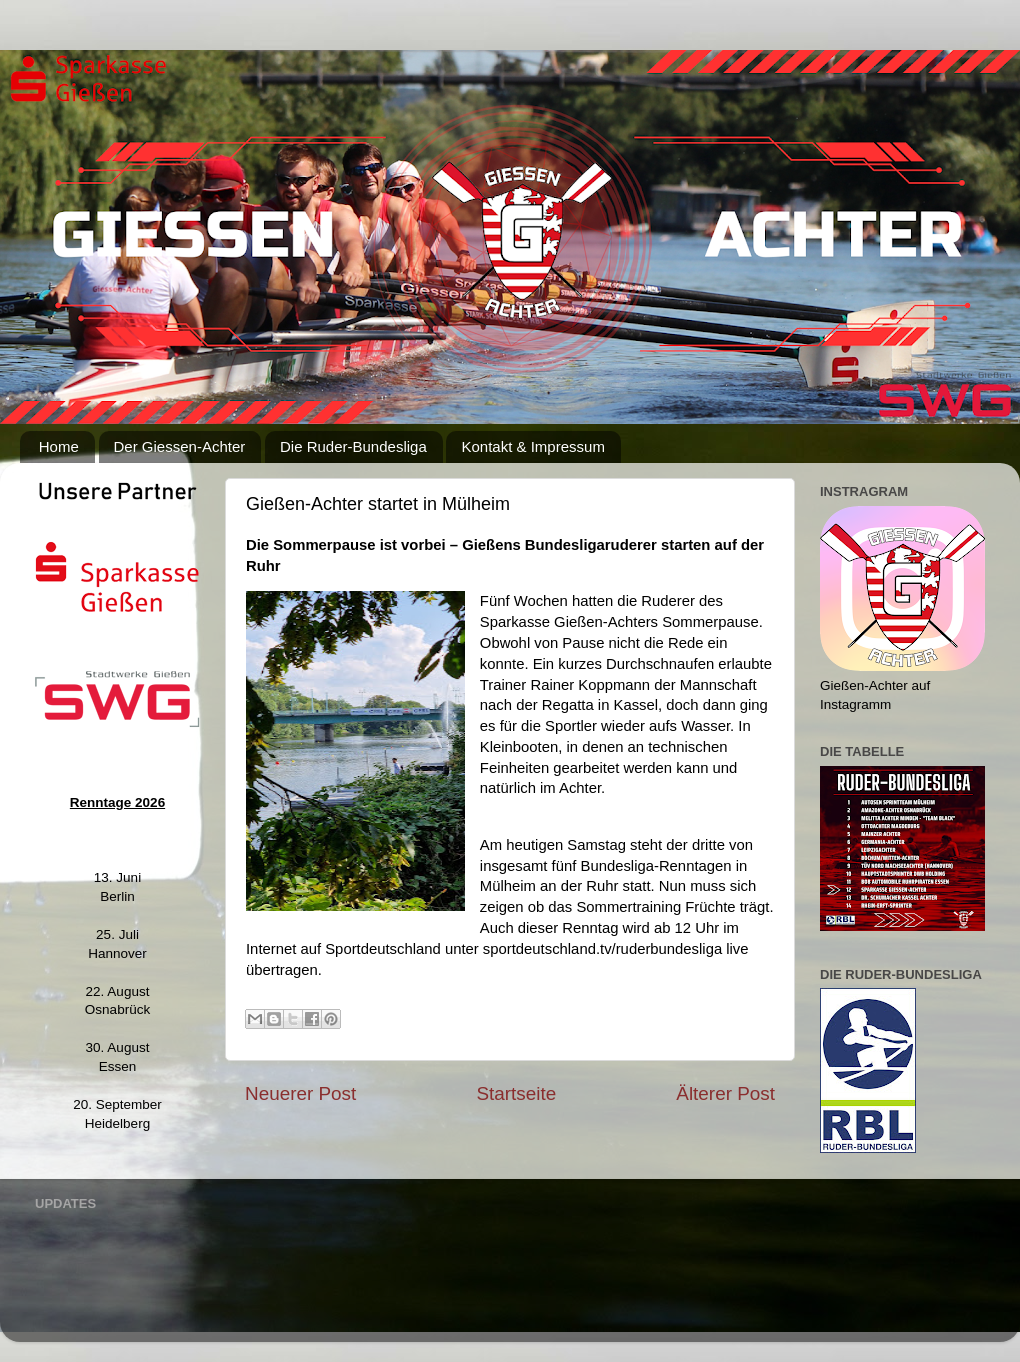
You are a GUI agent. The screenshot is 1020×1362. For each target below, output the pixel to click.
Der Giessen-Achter (180, 446)
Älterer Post (725, 1093)
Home (59, 446)
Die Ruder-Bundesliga (353, 446)
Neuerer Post (300, 1093)
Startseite (516, 1093)
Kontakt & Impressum (532, 446)
